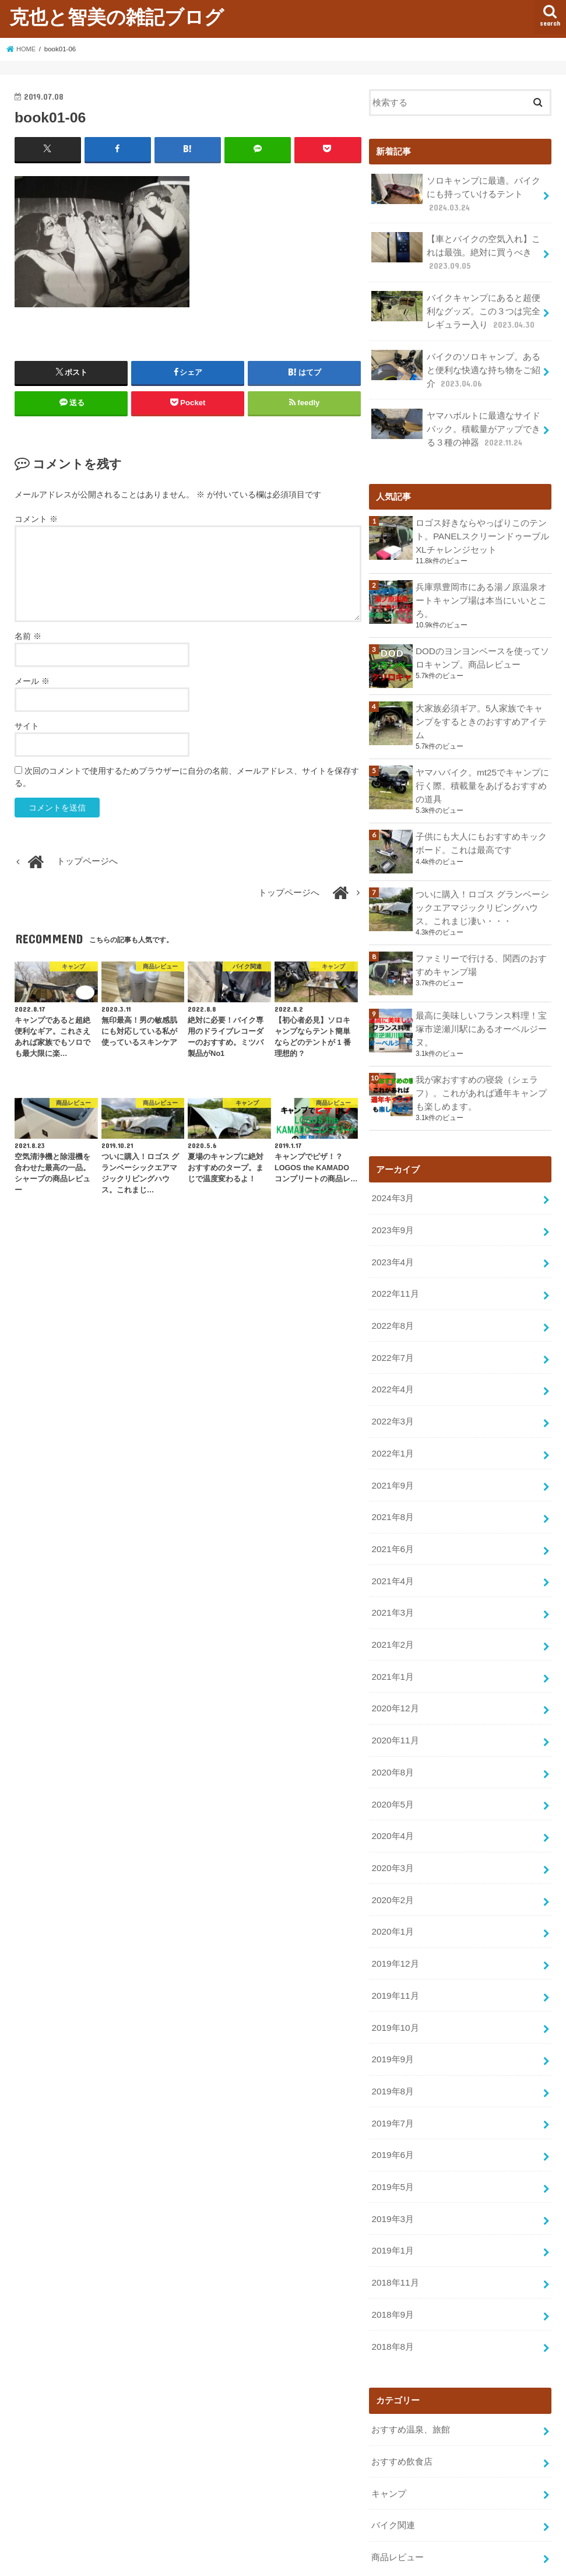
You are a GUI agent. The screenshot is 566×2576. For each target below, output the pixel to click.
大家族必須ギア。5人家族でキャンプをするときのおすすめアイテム (481, 708)
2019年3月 (392, 2165)
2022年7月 (392, 1332)
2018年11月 (394, 2226)
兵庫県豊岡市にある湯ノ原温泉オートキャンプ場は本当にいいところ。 (481, 588)
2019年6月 (392, 2103)
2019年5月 (392, 2134)
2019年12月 (394, 1918)
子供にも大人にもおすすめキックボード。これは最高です (481, 827)
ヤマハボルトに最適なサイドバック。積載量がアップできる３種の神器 (455, 419)
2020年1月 (392, 1887)
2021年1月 (392, 1640)
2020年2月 (392, 1856)
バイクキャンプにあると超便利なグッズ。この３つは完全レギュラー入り (455, 306)
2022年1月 (392, 1424)
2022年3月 (392, 1393)
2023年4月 (392, 1239)
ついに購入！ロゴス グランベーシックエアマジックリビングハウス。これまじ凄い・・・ (482, 890)
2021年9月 (392, 1455)
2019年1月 (392, 2196)
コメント (36, 518)
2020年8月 (392, 1733)
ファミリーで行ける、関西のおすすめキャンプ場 (481, 947)
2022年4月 (392, 1363)
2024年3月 (392, 1177)
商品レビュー (397, 2493)
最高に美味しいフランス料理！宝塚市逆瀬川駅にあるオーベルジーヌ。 (481, 1011)
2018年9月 (392, 2257)
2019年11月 (394, 1948)
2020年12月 (394, 1671)
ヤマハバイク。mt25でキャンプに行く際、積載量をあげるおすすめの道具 (482, 770)
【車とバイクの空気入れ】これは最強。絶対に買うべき (455, 249)
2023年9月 (392, 1208)
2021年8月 (392, 1486)
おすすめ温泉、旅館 (410, 2370)
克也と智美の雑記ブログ (116, 16)
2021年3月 (392, 1579)
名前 (28, 635)
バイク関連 (393, 2463)
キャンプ (388, 2432)
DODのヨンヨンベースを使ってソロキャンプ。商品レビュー (482, 644)
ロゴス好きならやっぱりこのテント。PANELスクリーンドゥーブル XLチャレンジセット (482, 525)
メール (32, 680)
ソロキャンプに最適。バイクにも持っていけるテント (455, 192)
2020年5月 (392, 1763)
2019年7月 (392, 2072)
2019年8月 (392, 2041)
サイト (27, 725)
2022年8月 (392, 1301)
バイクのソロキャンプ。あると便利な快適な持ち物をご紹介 (455, 362)
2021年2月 (392, 1610)
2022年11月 (394, 1270)
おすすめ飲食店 (402, 2401)
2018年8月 (392, 2288)
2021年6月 (392, 1517)
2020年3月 (392, 1825)
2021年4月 (392, 1548)
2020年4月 (392, 1794)
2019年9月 (392, 2010)
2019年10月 (394, 1979)
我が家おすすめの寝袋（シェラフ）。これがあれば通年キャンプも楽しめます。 (481, 1074)
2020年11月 (394, 1702)
